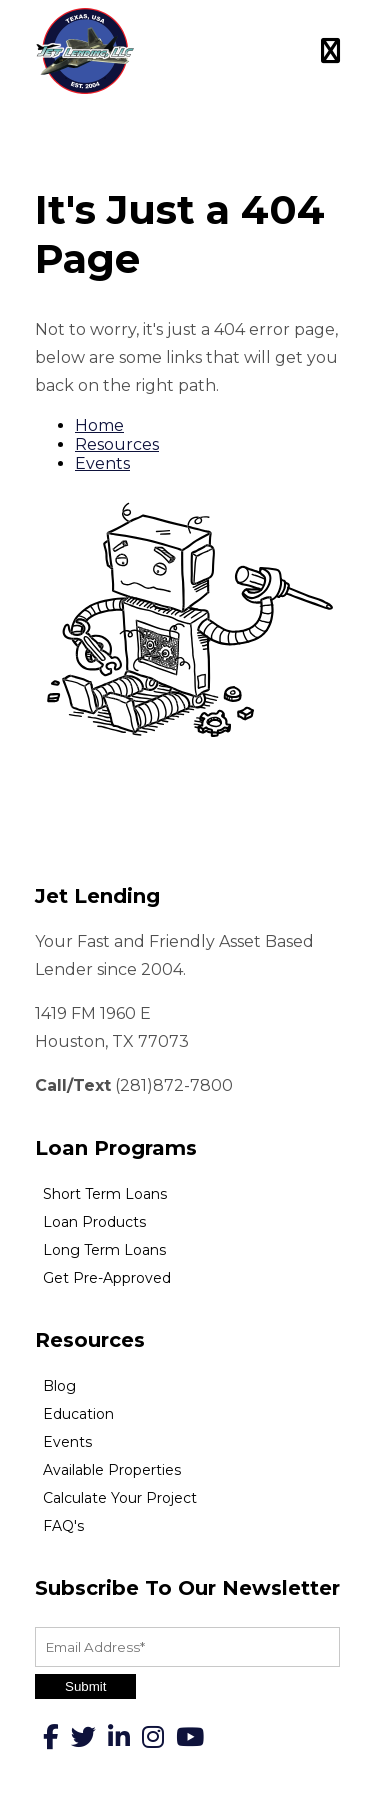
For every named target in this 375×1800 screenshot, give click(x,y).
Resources (117, 444)
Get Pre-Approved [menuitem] (107, 1278)
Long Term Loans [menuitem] (104, 1250)
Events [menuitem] (67, 1442)
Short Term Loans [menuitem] (105, 1194)
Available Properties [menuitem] (112, 1470)
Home (99, 425)
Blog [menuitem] (59, 1386)
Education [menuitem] (78, 1414)
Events (102, 463)
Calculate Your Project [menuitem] (120, 1498)
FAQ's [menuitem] (63, 1526)
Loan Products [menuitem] (94, 1222)
